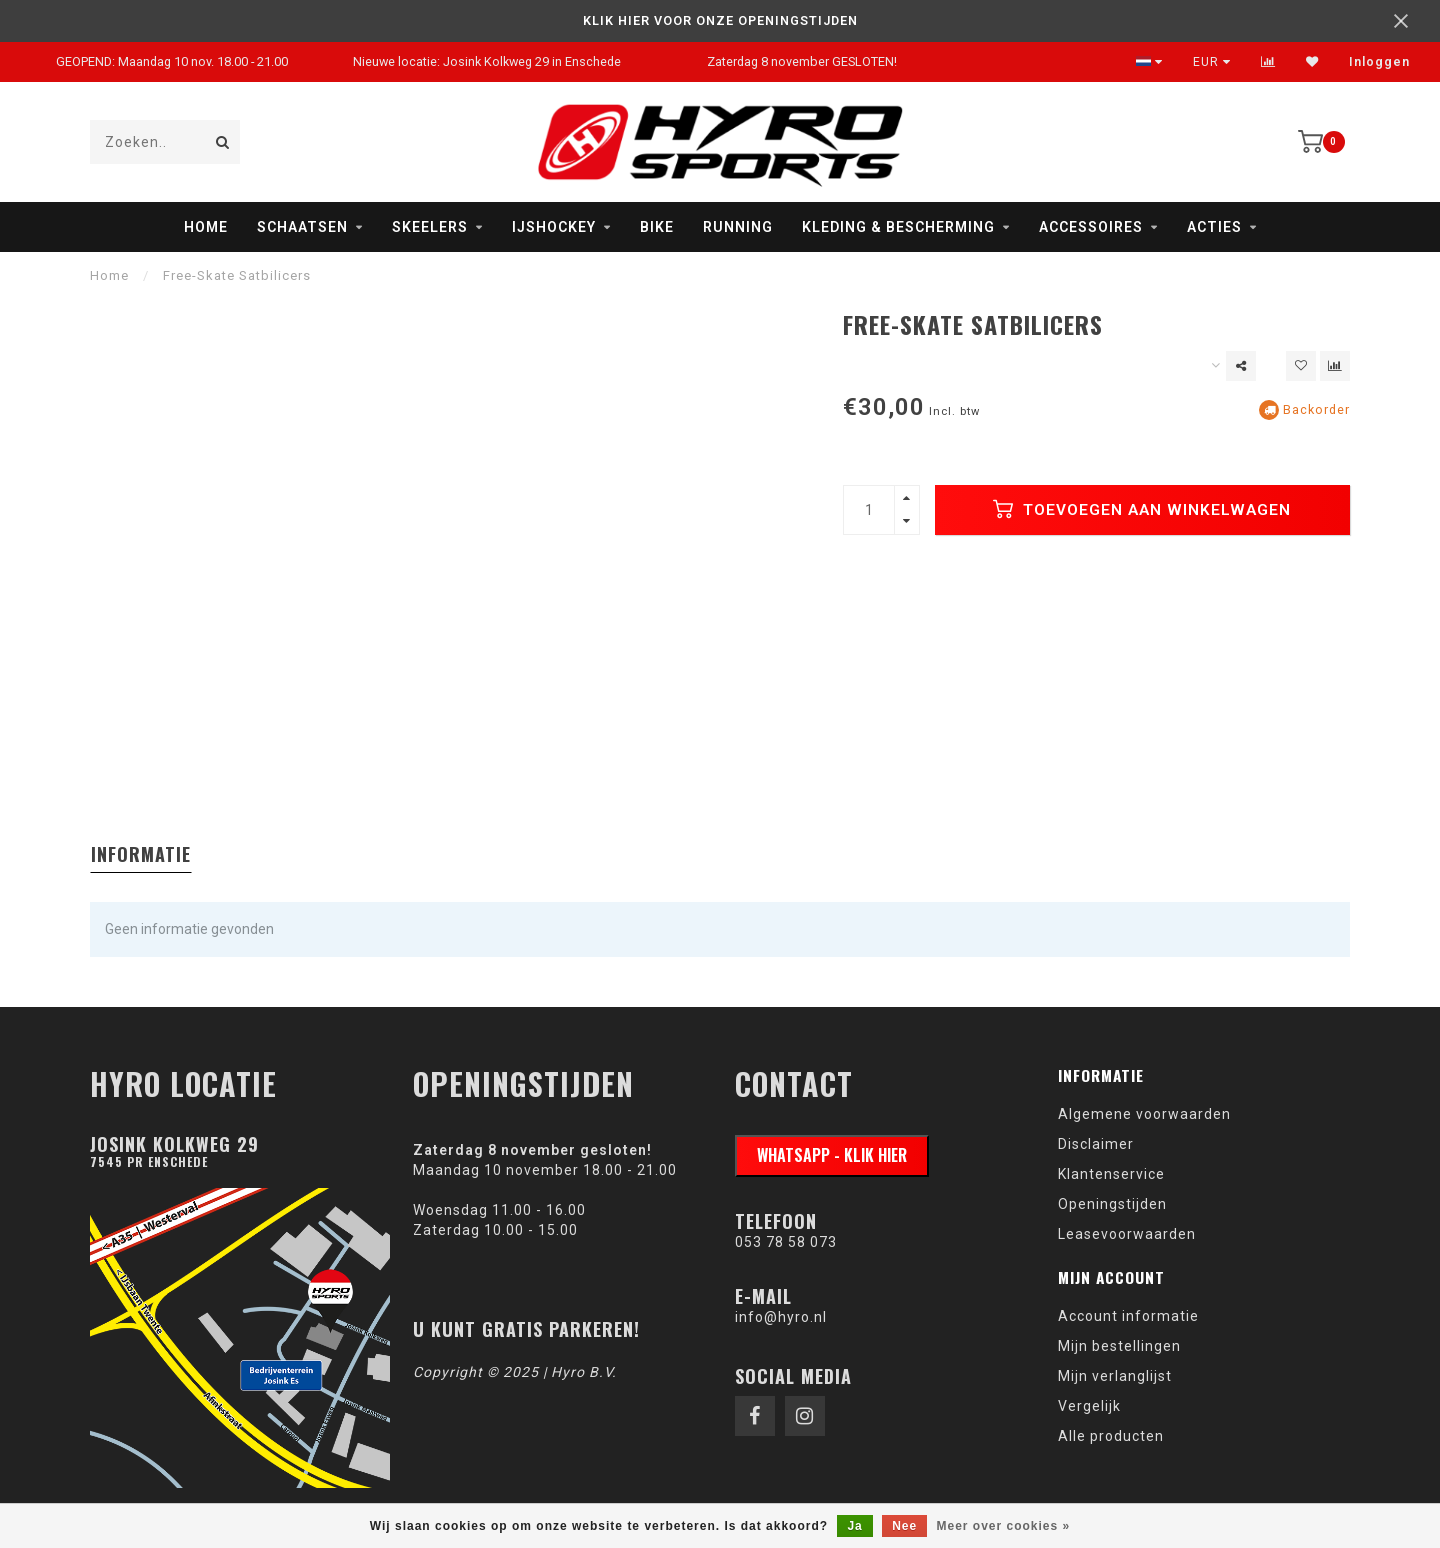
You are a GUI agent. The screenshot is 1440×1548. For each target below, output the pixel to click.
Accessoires (1091, 227)
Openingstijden (1112, 1204)
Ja (854, 1526)
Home (206, 227)
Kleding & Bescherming (898, 227)
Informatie (141, 854)
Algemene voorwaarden (1144, 1114)
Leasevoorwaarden (1127, 1234)
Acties (1214, 227)
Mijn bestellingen (1119, 1346)
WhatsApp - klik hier (832, 1155)
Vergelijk (1089, 1406)
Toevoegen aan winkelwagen (1142, 509)
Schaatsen (302, 227)
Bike (657, 227)
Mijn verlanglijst (1115, 1376)
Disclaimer (1096, 1144)
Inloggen (1379, 62)
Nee (904, 1526)
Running (738, 227)
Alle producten (1111, 1436)
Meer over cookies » (1004, 1526)
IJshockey (554, 227)
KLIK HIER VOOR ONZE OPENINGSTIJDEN (720, 20)
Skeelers (430, 227)
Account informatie (1128, 1316)
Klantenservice (1111, 1174)
